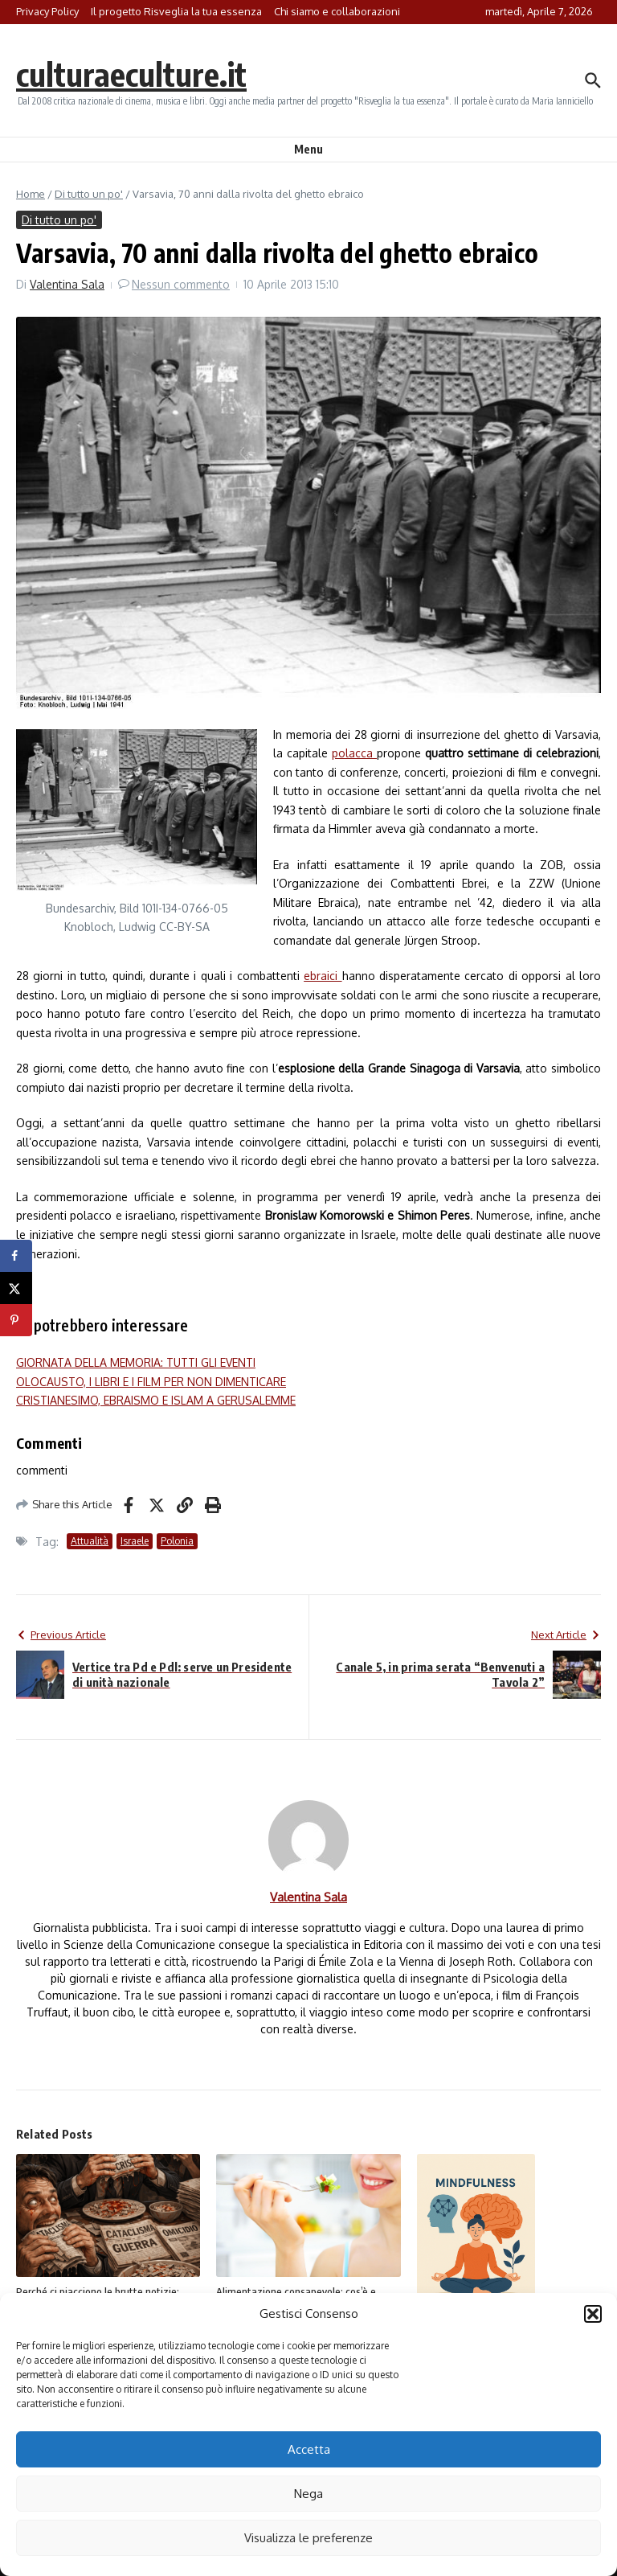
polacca (354, 753)
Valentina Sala (67, 284)
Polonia (177, 1541)
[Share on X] (16, 1288)
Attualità (89, 1541)
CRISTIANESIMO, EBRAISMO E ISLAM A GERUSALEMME (156, 1400)
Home (30, 193)
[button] (593, 2314)
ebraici (322, 975)
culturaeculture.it (131, 74)
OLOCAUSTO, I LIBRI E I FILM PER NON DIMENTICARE (151, 1381)
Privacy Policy (47, 11)
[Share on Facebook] (16, 1256)
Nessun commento (181, 284)
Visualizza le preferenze (308, 2537)
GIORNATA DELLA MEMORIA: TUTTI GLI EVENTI (135, 1362)
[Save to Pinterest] (16, 1320)
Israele (135, 1541)
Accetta (309, 2449)
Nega (308, 2493)
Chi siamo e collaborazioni (337, 11)
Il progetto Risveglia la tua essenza (176, 11)
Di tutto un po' (89, 193)
